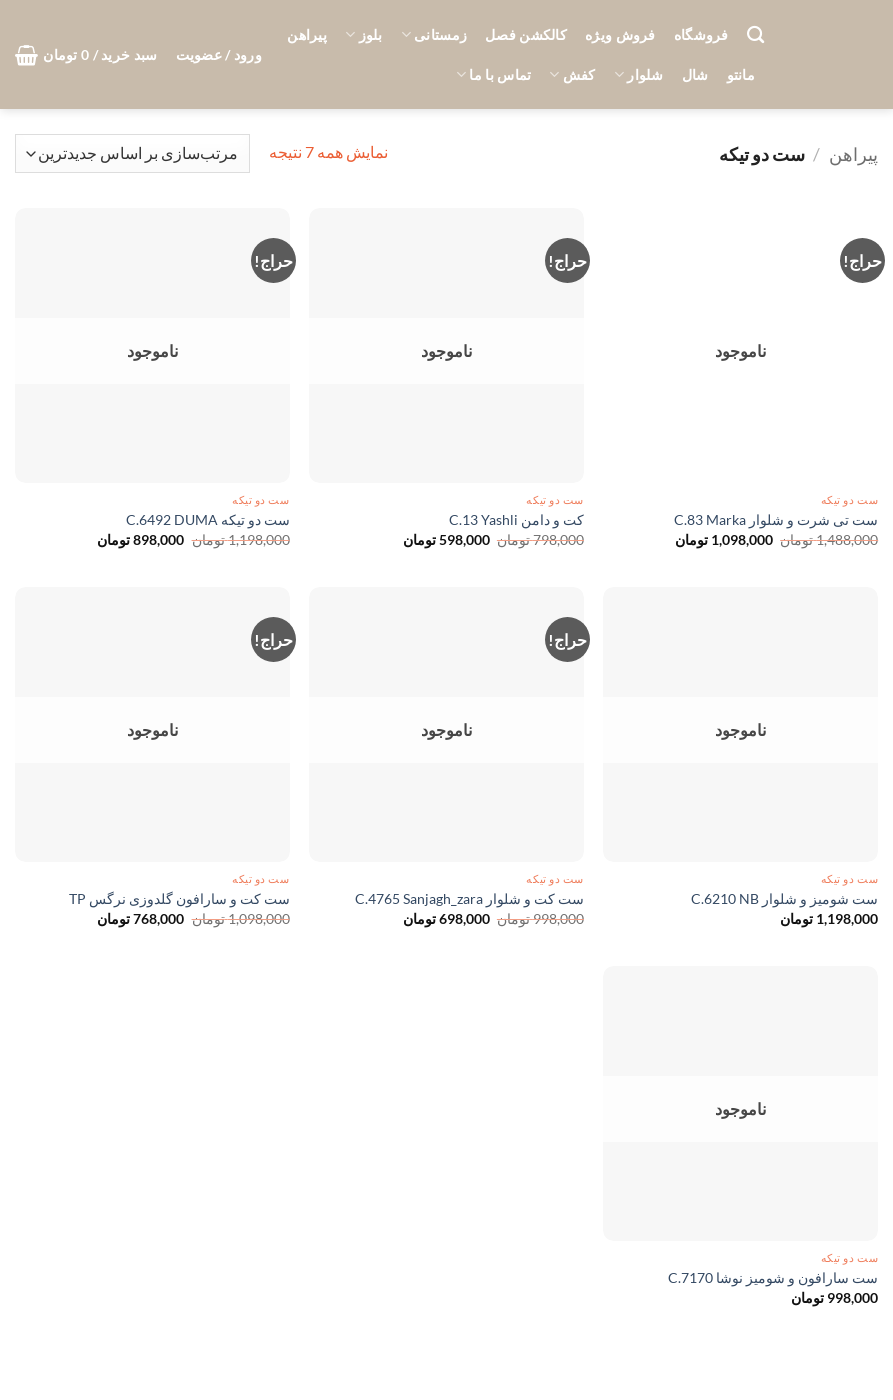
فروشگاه (701, 34)
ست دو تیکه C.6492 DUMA (208, 519)
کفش (572, 74)
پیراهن (307, 34)
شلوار (639, 74)
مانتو (741, 74)
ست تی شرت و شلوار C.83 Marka (776, 519)
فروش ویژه (620, 34)
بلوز (364, 34)
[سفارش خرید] (132, 153)
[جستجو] (755, 35)
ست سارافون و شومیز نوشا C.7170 (773, 1277)
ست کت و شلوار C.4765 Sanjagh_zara (469, 898)
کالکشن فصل (526, 34)
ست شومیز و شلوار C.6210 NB (784, 898)
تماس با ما (493, 74)
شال (695, 74)
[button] (219, 55)
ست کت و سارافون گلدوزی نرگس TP (179, 898)
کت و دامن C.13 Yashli (516, 519)
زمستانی (434, 34)
